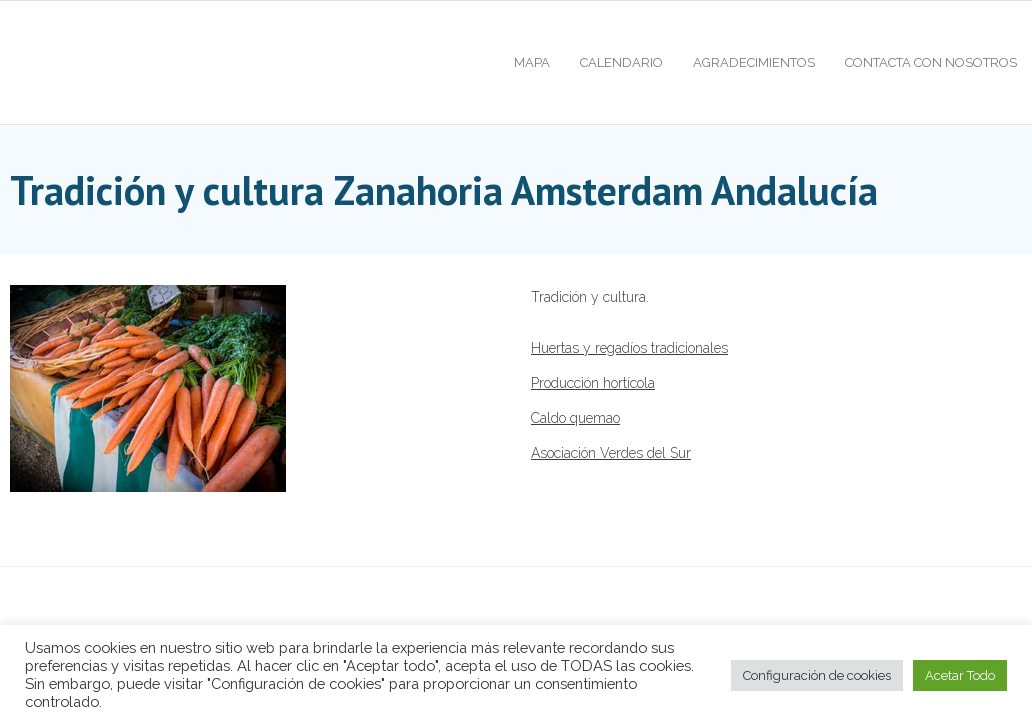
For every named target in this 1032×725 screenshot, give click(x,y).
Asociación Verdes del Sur (611, 453)
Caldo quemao (575, 418)
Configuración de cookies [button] (817, 675)
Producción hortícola (593, 383)
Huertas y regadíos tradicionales (629, 348)
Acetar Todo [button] (960, 675)
